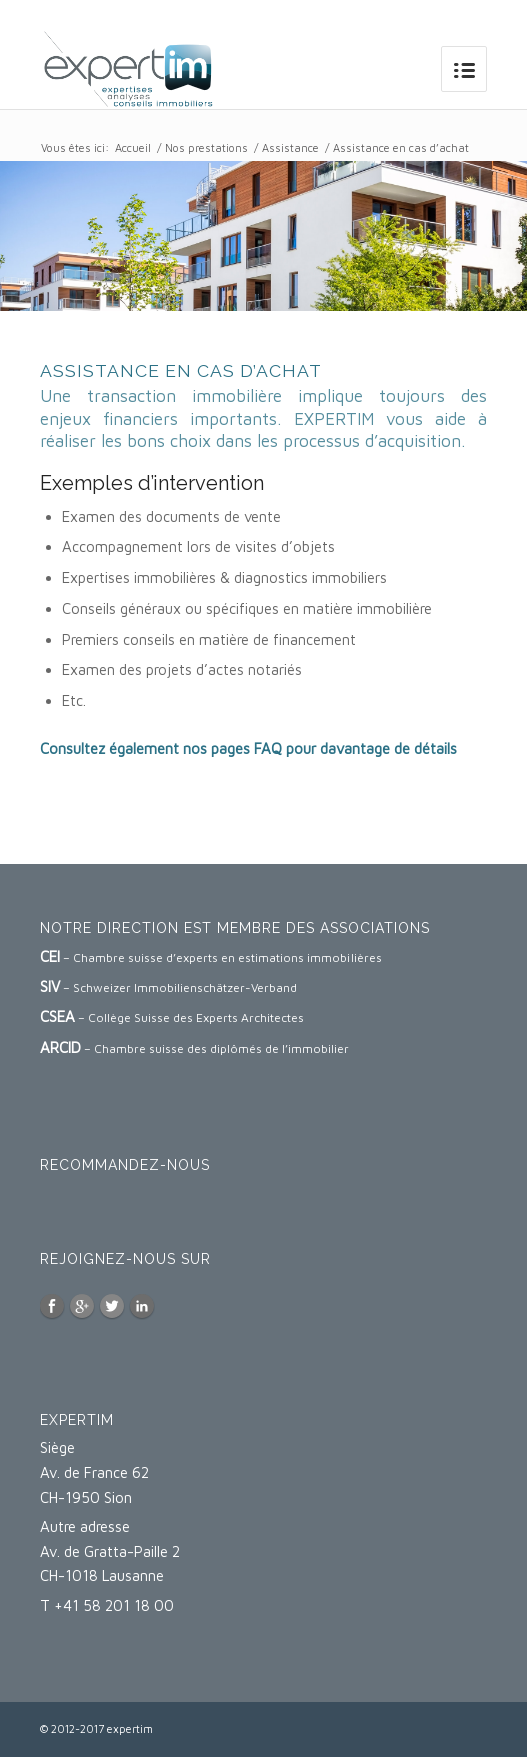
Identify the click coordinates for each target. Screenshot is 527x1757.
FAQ (268, 748)
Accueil (133, 147)
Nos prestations (206, 147)
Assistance (290, 147)
